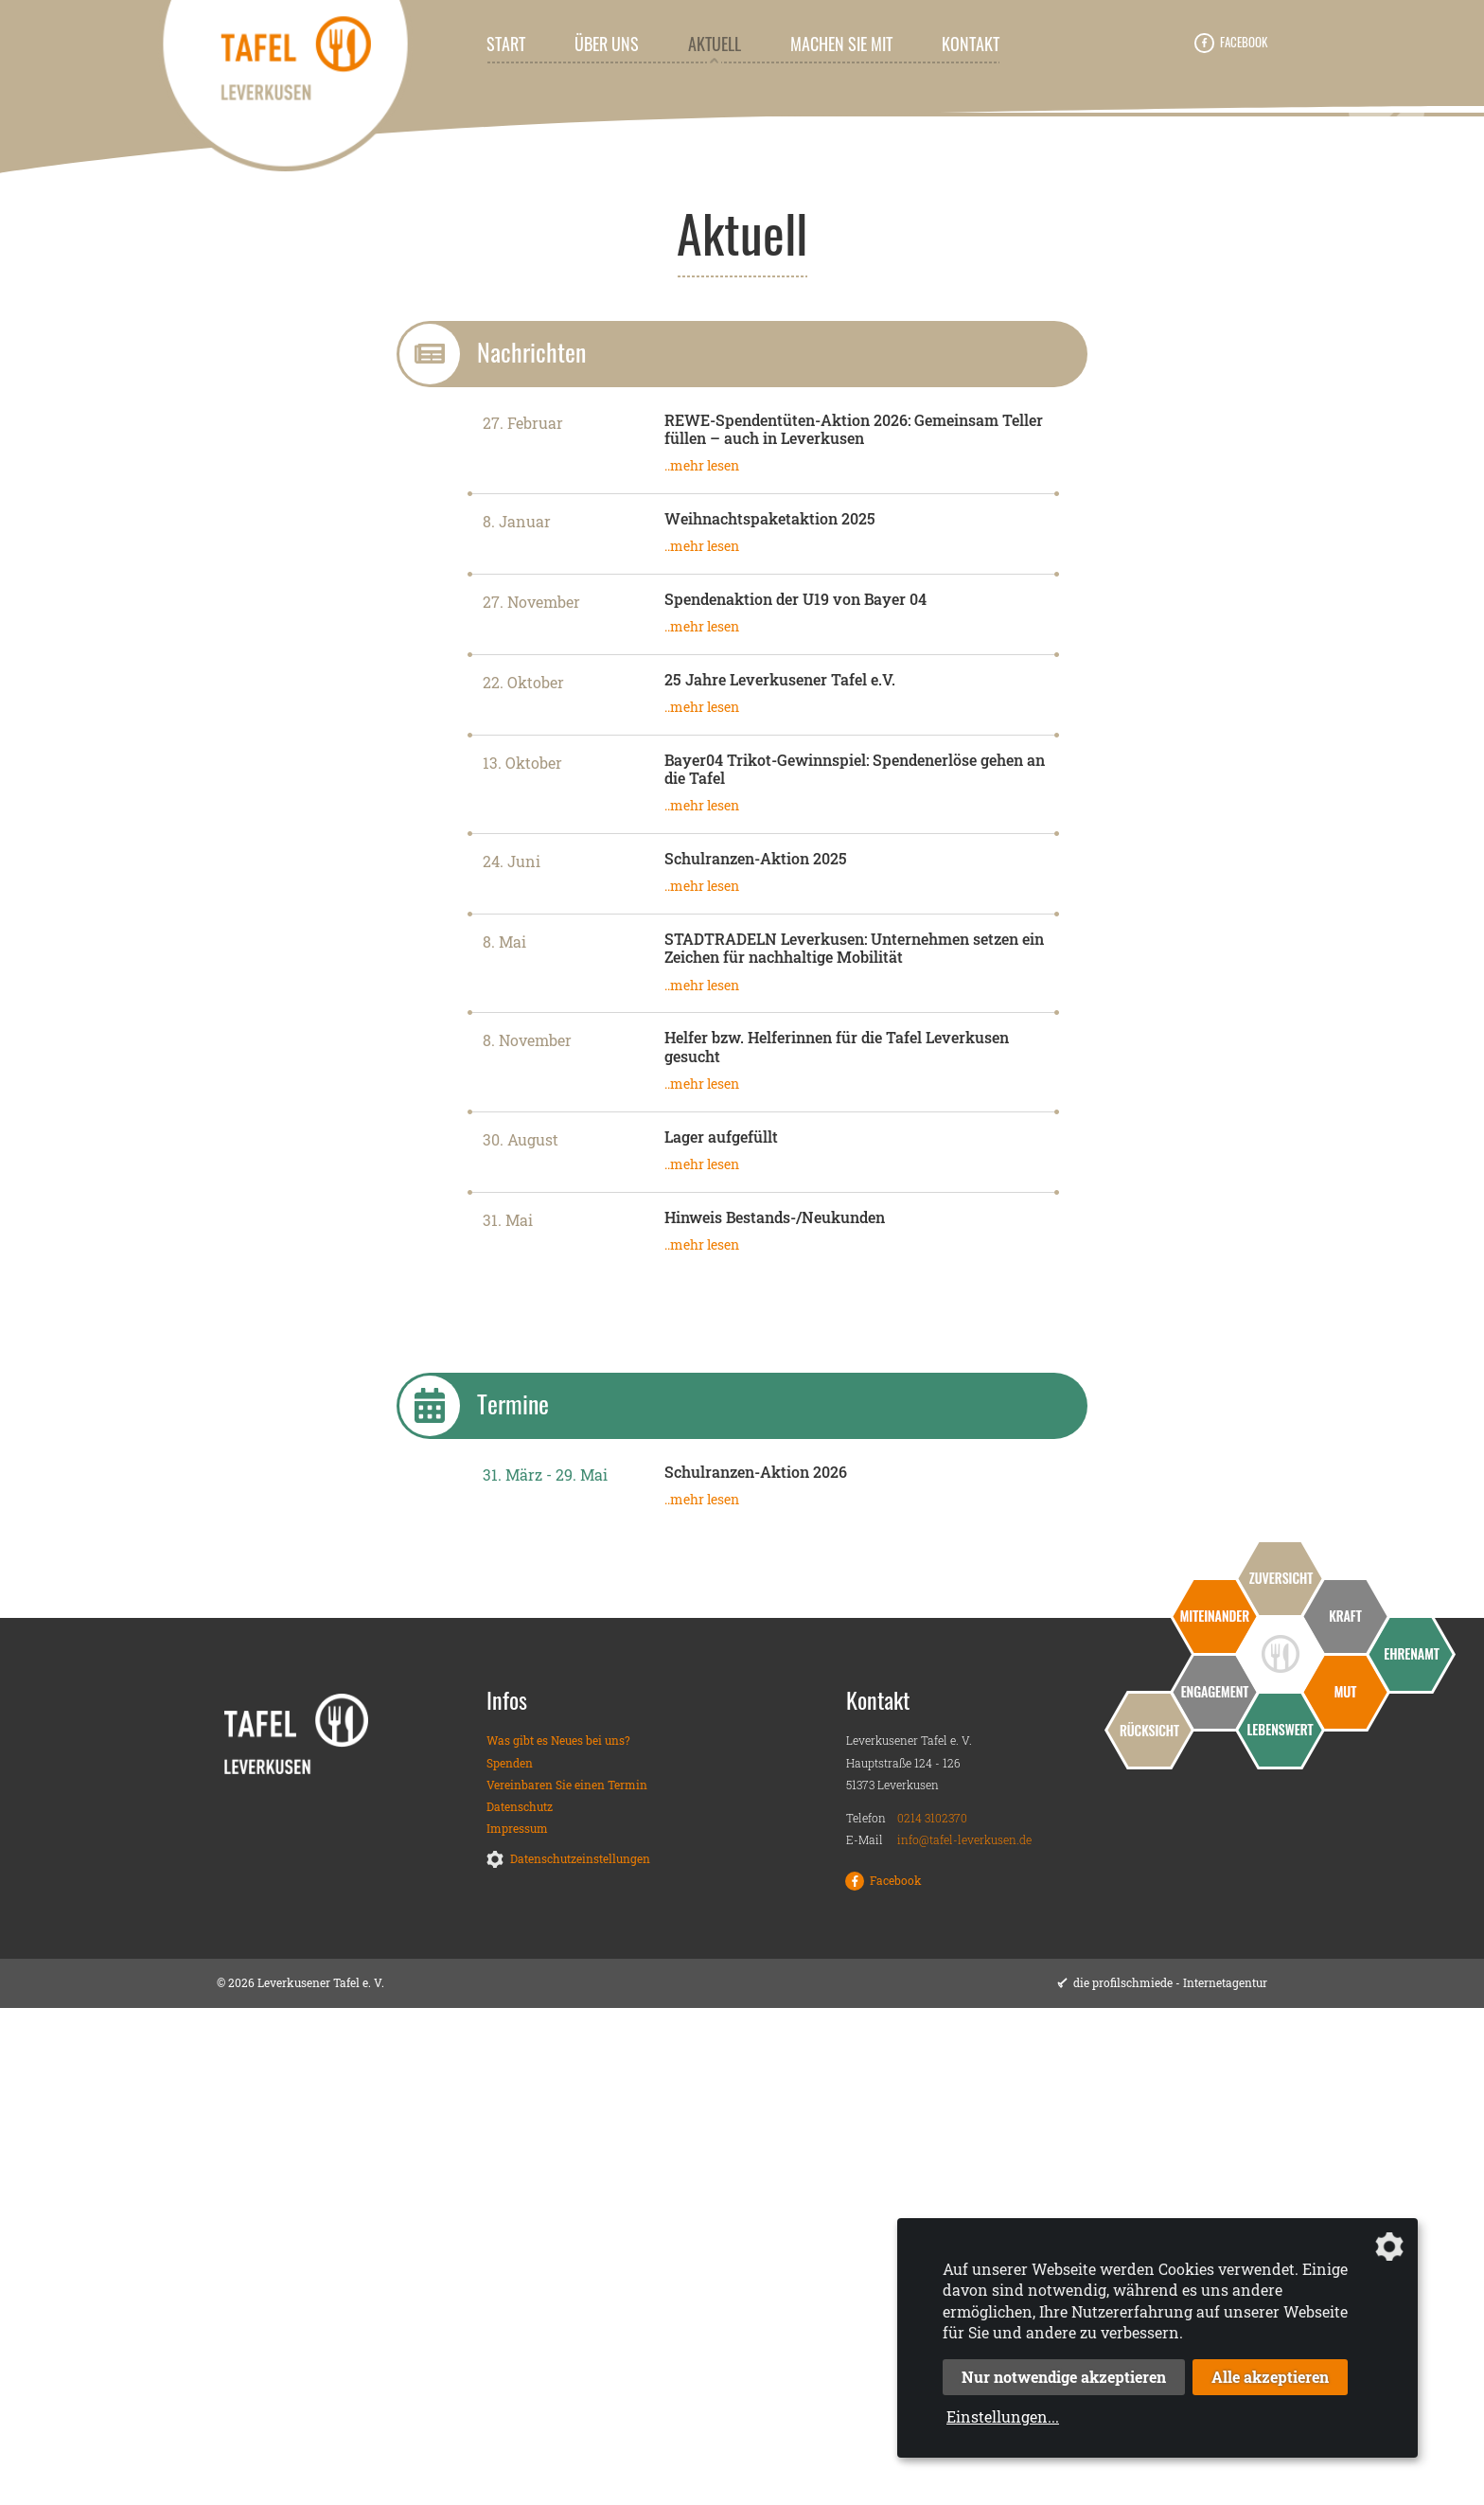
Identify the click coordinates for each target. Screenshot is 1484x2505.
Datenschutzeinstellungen (580, 2356)
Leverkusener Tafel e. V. (226, 638)
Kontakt (970, 43)
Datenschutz (519, 2303)
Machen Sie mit (841, 43)
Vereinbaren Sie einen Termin (566, 2281)
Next (1386, 358)
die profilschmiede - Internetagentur (1170, 2480)
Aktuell (714, 43)
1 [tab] (727, 569)
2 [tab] (756, 569)
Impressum (517, 2326)
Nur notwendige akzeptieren (1064, 2377)
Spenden (509, 2259)
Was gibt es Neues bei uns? (558, 2238)
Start (505, 43)
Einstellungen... (1002, 2416)
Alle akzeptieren (1270, 2377)
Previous (97, 358)
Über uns (606, 43)
